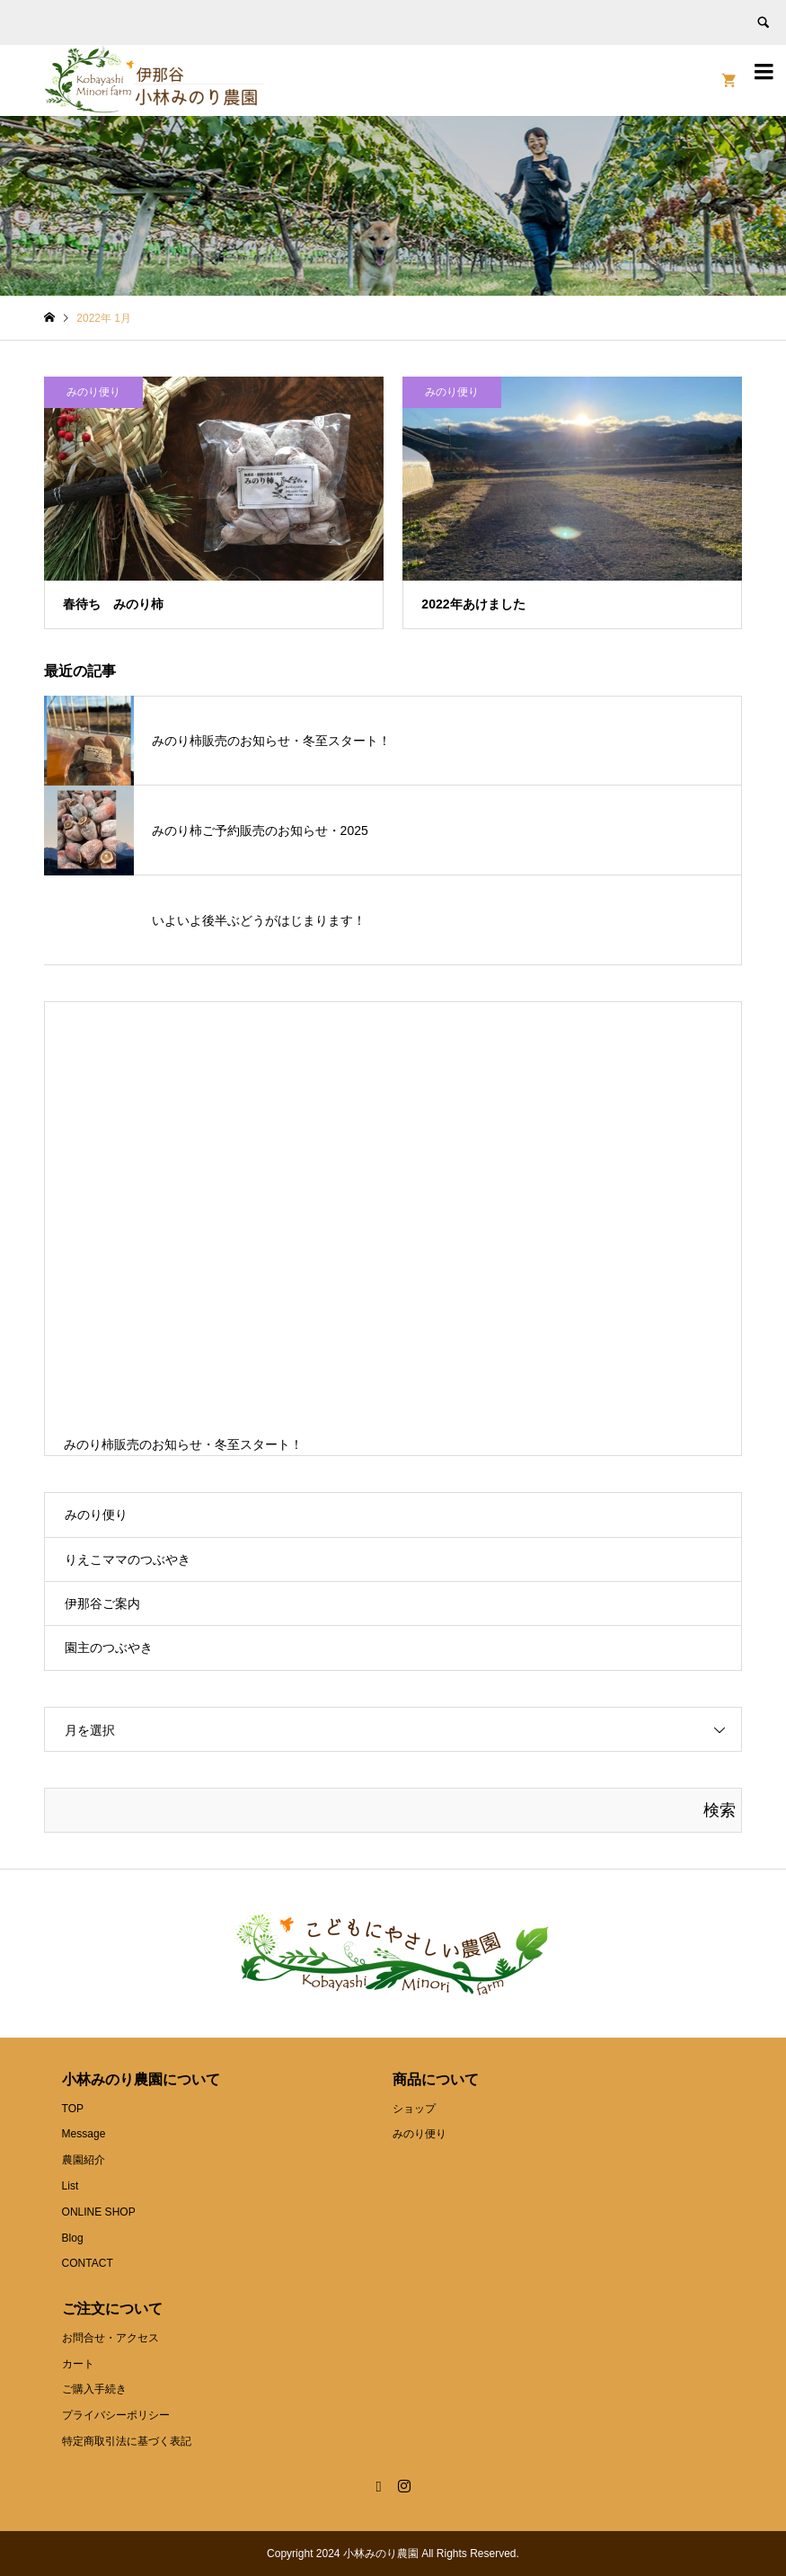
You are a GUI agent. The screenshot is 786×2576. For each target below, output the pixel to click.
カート (78, 2364)
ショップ (414, 2108)
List (70, 2186)
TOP (73, 2108)
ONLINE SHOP (99, 2212)
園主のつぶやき (109, 1647)
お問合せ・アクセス (110, 2338)
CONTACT (87, 2263)
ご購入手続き (94, 2389)
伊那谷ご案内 (102, 1603)
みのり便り (96, 1514)
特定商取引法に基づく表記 (126, 2441)
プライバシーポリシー (116, 2415)
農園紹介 (83, 2160)
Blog (73, 2238)
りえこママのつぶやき (127, 1559)
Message (84, 2133)
